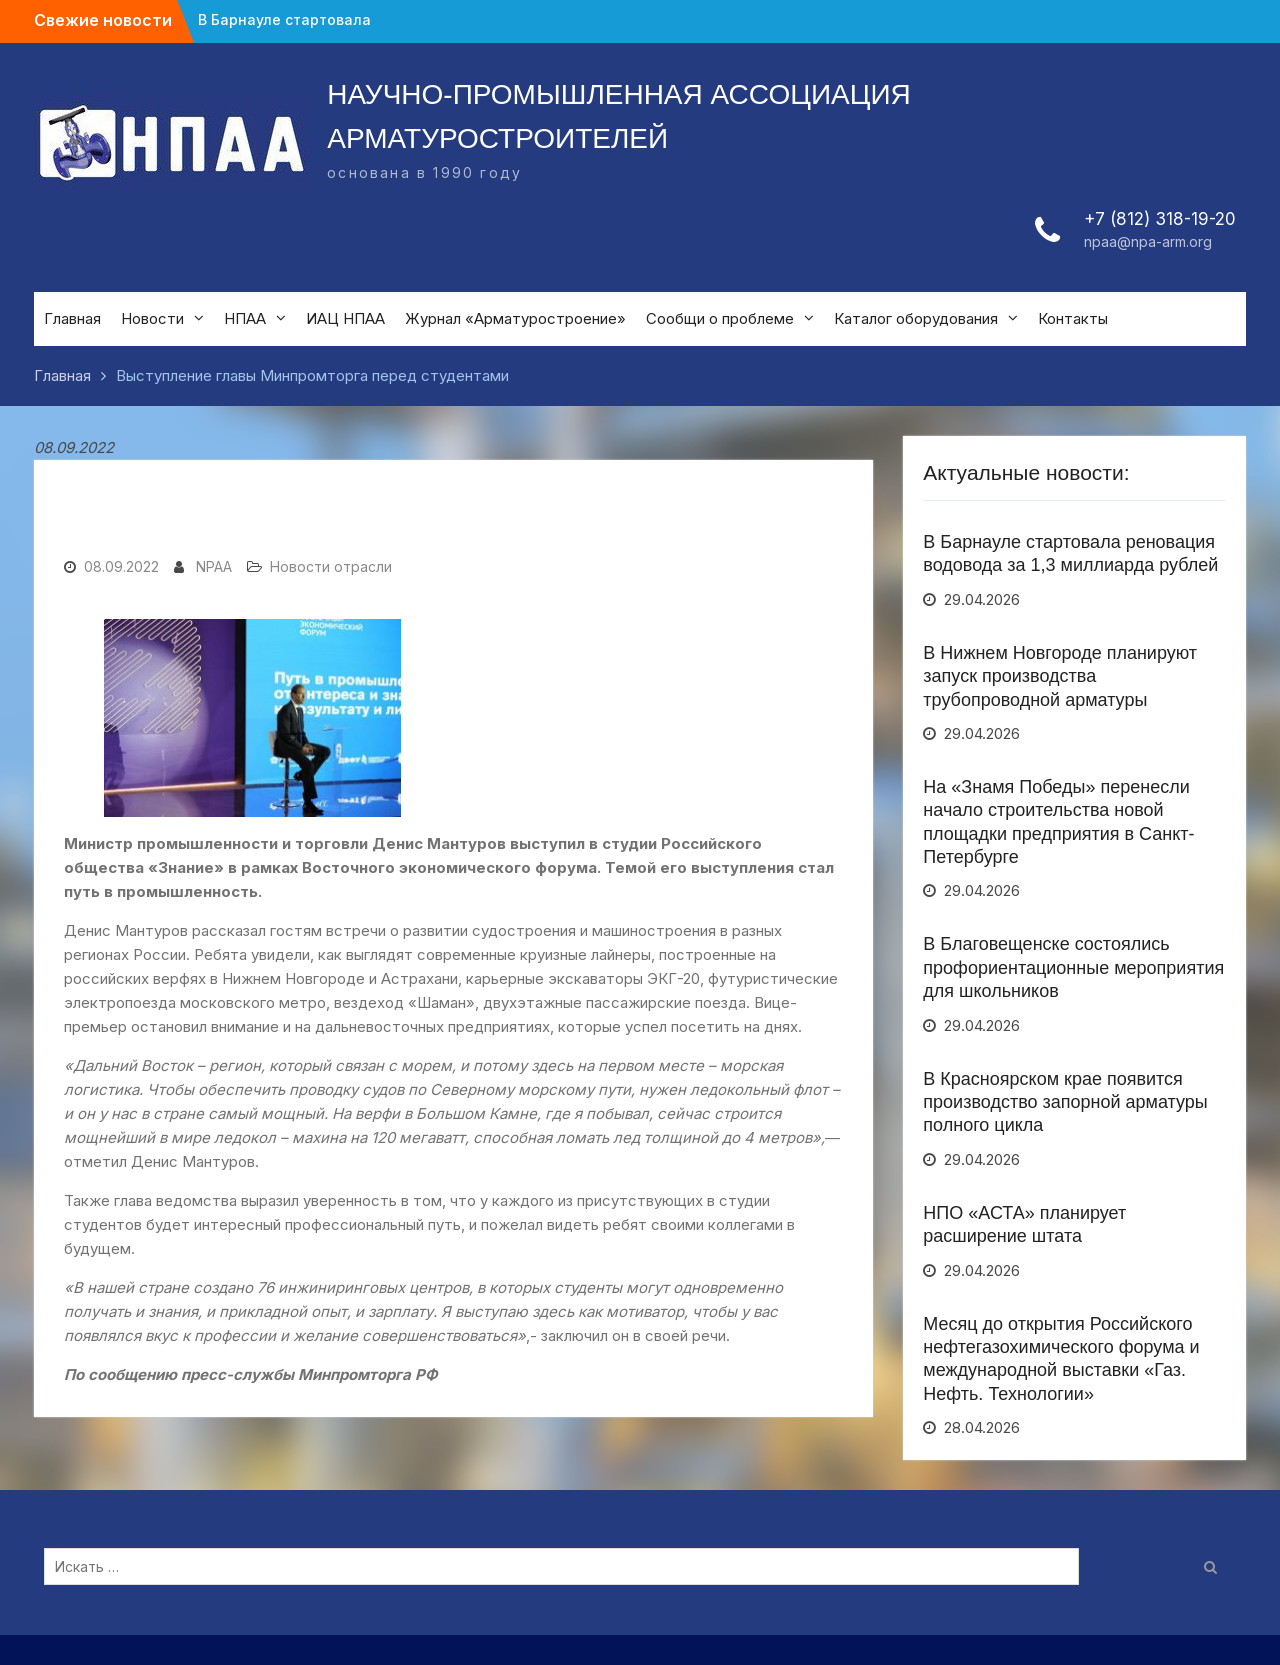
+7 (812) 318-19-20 (1160, 219)
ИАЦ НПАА (345, 318)
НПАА (245, 318)
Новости (152, 318)
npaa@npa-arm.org (1148, 241)
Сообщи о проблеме (720, 318)
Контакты (1073, 318)
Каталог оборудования (916, 318)
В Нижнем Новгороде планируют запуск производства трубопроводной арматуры (1060, 676)
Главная (72, 318)
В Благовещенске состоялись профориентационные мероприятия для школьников (1073, 967)
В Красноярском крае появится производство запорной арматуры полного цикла (1065, 1102)
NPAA (214, 566)
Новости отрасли (331, 566)
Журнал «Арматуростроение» (515, 318)
